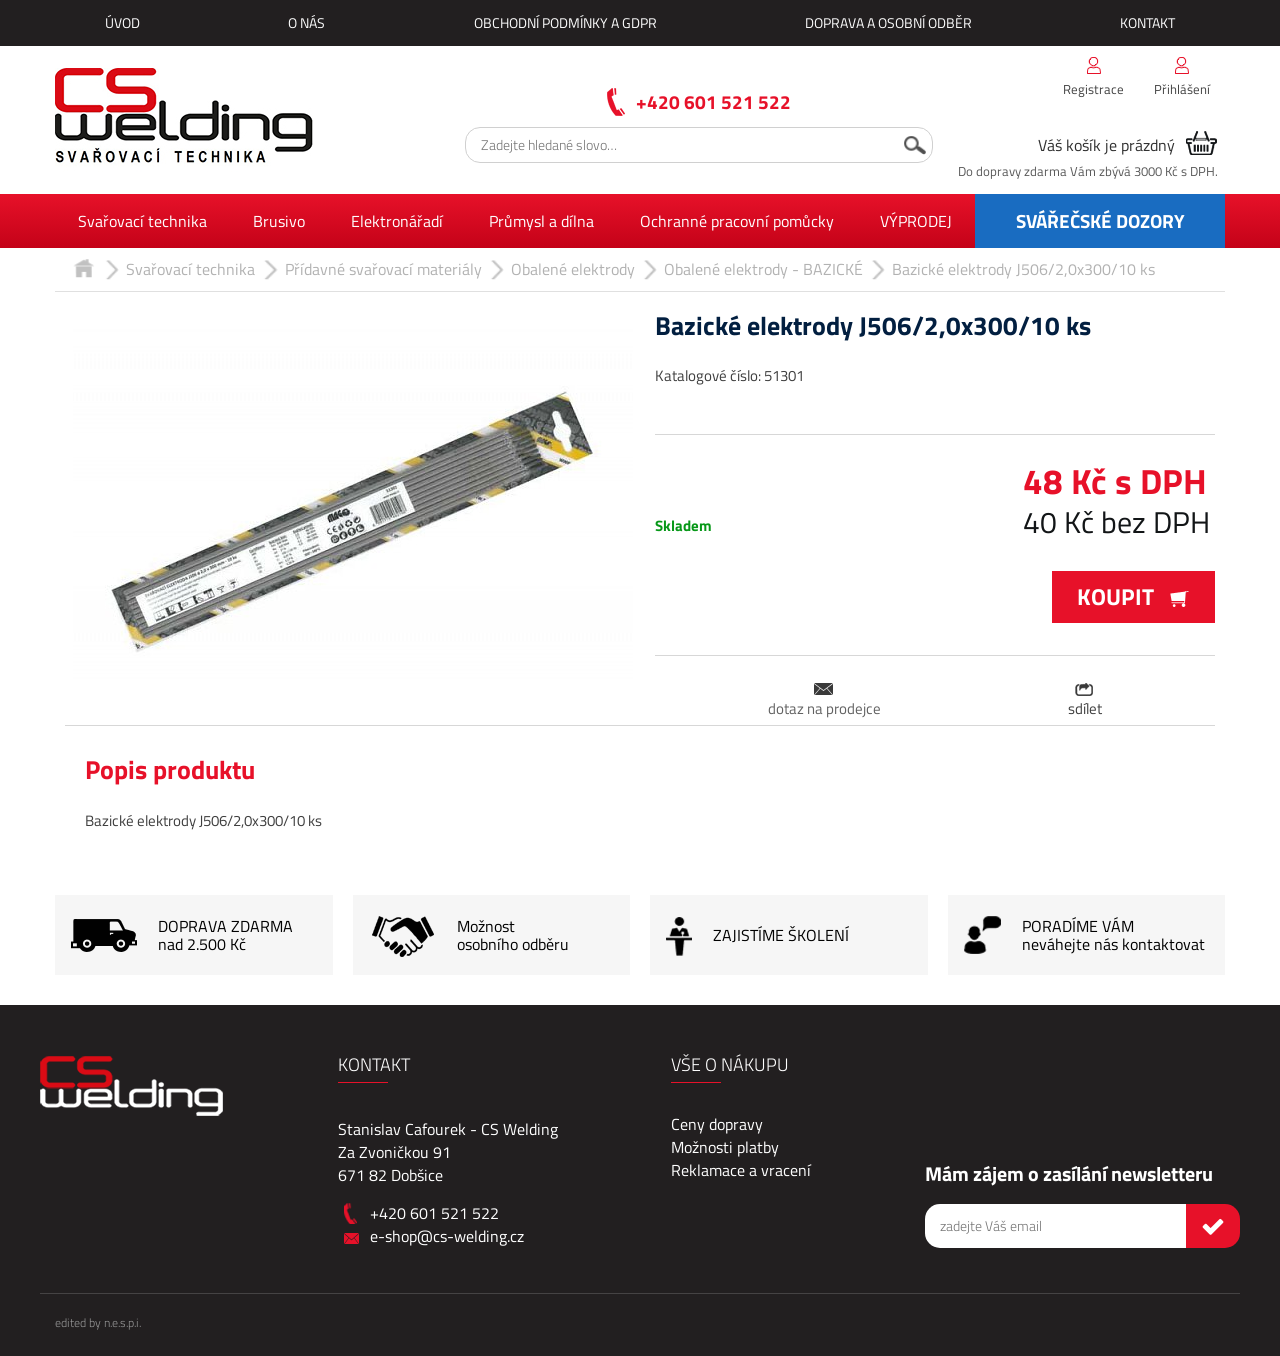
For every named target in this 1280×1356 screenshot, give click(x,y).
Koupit (1133, 596)
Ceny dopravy (717, 1124)
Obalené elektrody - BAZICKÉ (763, 269)
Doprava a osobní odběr (888, 22)
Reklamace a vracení (741, 1170)
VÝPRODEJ (916, 221)
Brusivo (279, 221)
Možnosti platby (725, 1147)
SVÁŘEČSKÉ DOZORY (1100, 220)
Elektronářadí (397, 221)
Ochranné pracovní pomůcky (737, 221)
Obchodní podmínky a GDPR (565, 22)
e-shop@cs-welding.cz (447, 1236)
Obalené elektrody (573, 269)
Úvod (122, 22)
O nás (306, 22)
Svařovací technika (142, 221)
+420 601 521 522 (713, 101)
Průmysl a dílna (541, 221)
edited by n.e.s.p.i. (98, 1322)
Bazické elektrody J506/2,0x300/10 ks (1023, 269)
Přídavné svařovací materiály (383, 269)
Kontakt (1147, 22)
